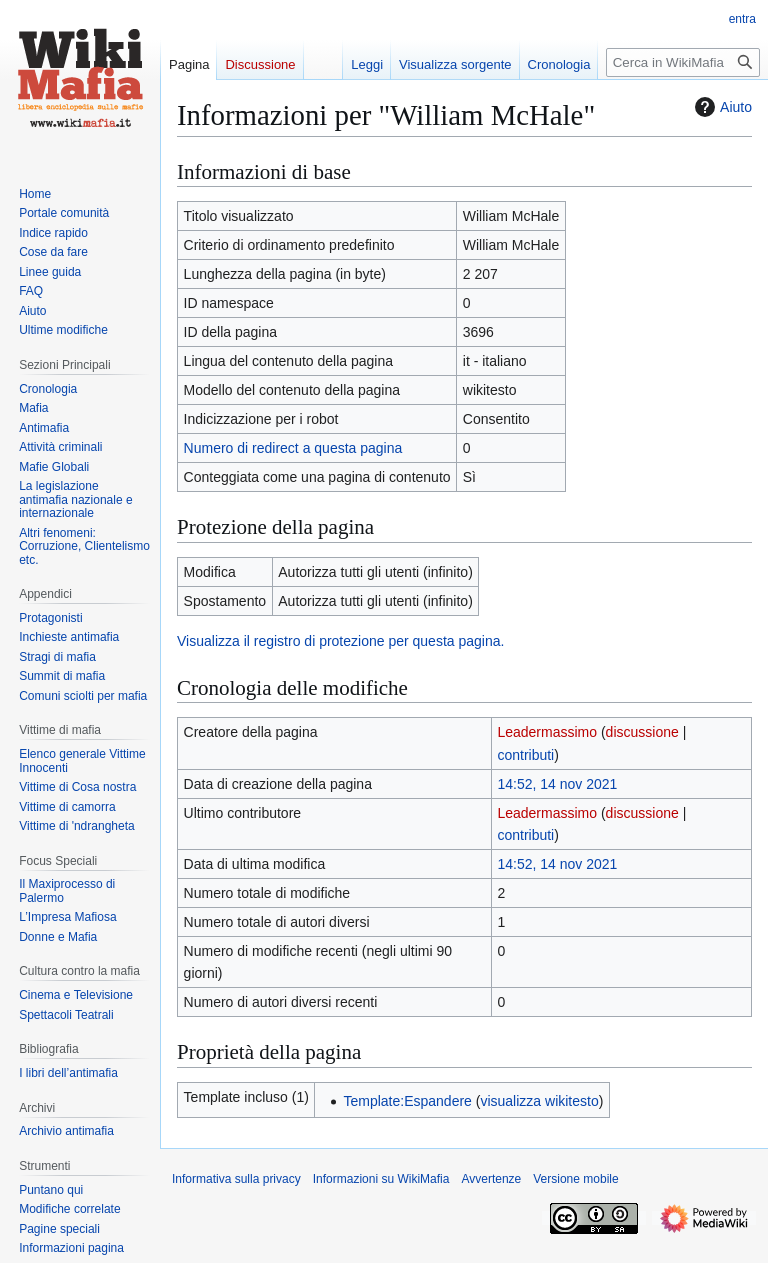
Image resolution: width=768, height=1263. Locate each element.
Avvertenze (491, 1179)
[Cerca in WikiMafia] (683, 62)
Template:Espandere (407, 1101)
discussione (642, 732)
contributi (525, 755)
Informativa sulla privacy (236, 1179)
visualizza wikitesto (539, 1101)
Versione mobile (575, 1179)
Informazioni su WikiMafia (381, 1179)
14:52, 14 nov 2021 (557, 784)
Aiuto (721, 107)
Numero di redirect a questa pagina (293, 448)
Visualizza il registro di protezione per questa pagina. (340, 641)
